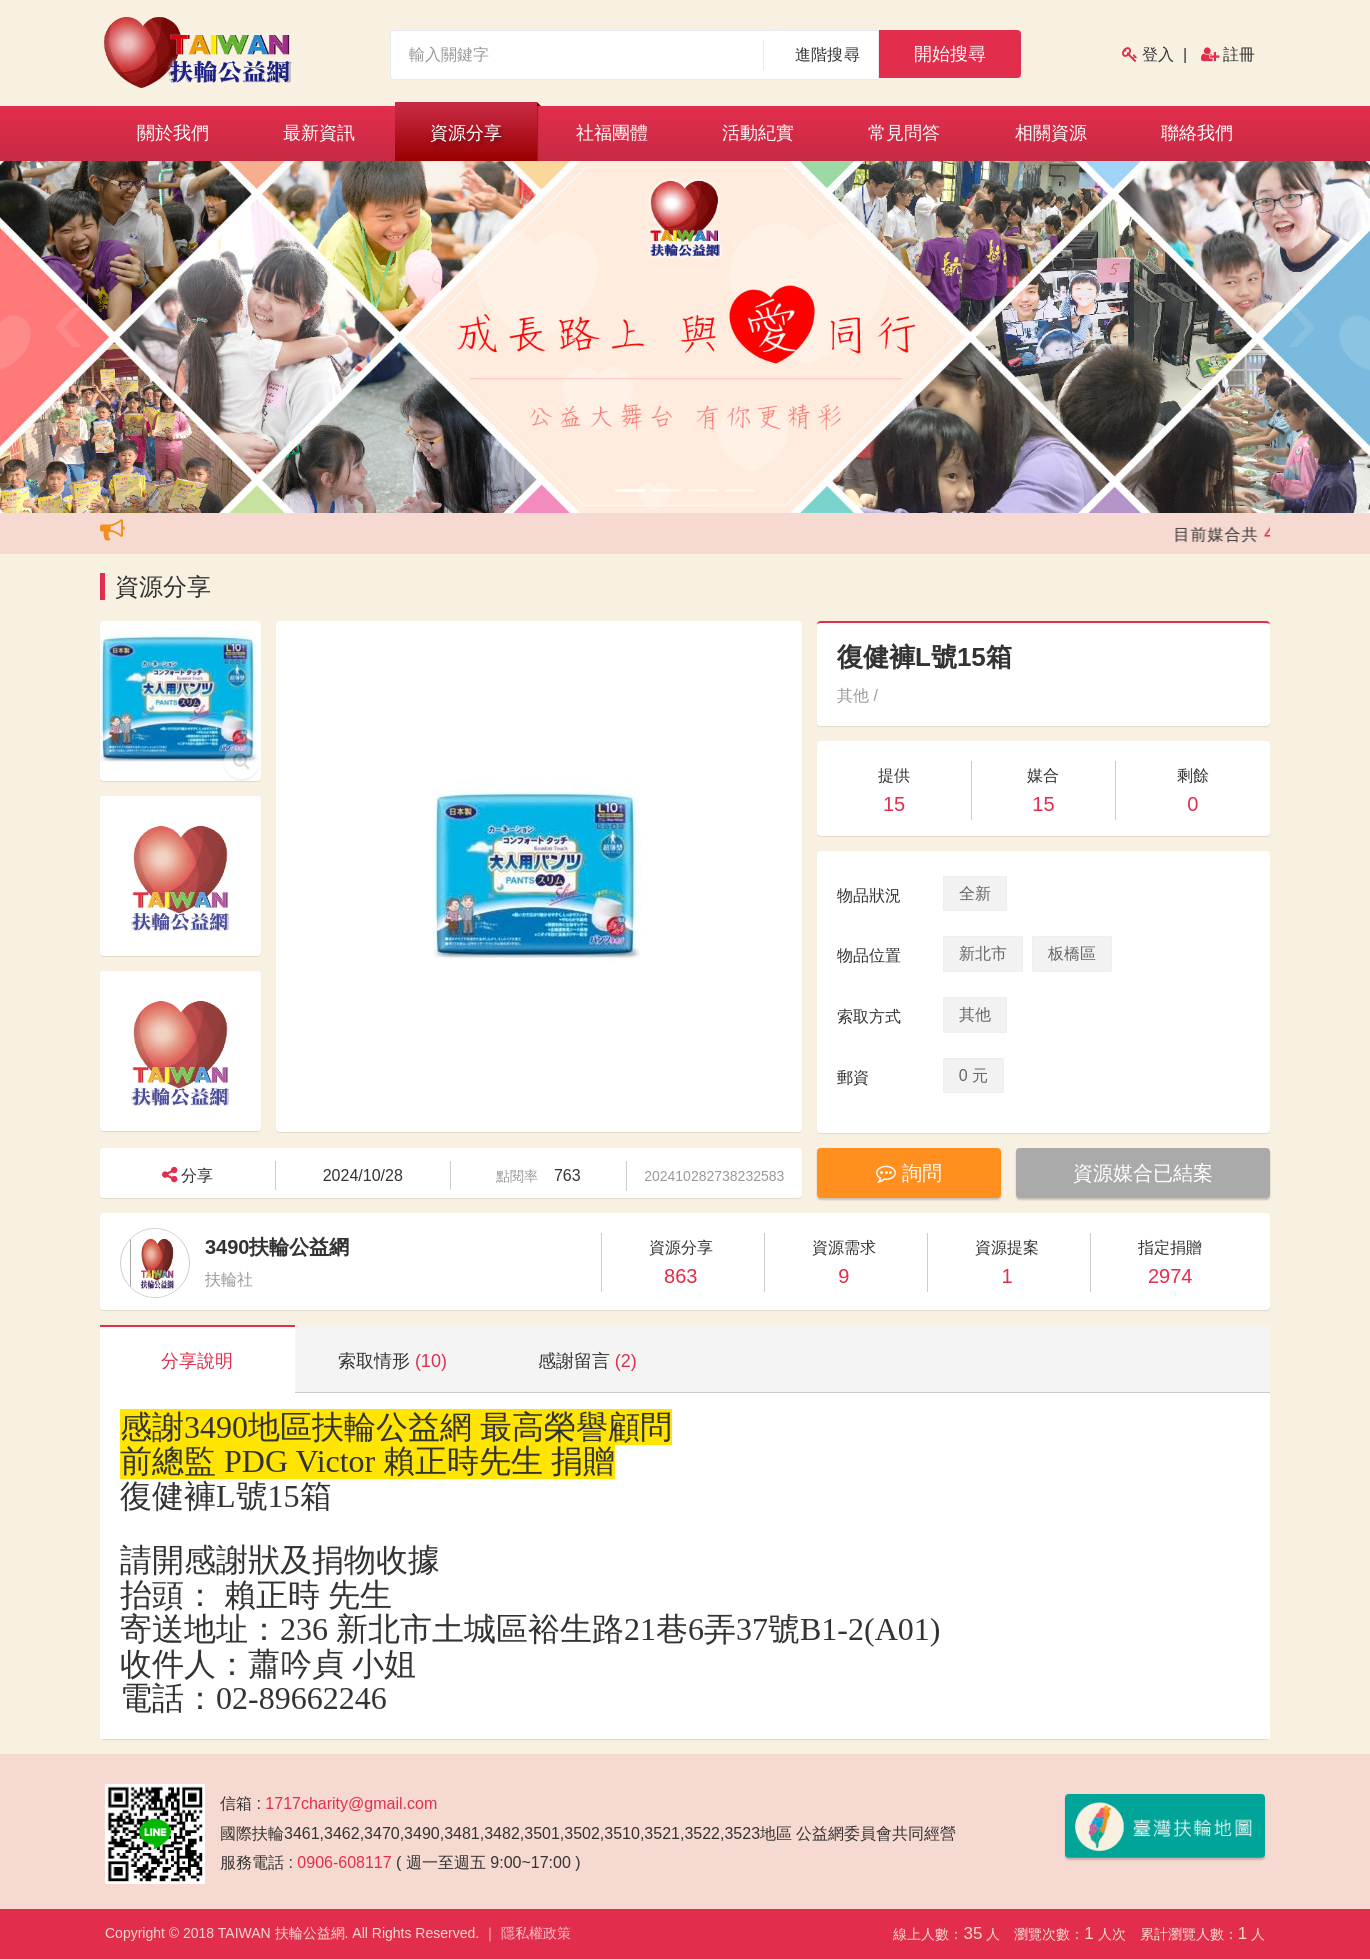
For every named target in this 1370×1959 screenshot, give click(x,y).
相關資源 (1051, 133)
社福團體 (612, 133)
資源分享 (466, 133)
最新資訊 (319, 133)
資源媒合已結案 (1143, 1173)
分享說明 (197, 1361)
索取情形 (392, 1361)
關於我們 (173, 133)
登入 (1158, 54)
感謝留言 (587, 1361)
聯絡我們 (1197, 133)
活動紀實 (758, 133)
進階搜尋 (827, 54)
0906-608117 (344, 1862)
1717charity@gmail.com (351, 1803)
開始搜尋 (950, 54)
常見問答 (904, 133)
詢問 (909, 1173)
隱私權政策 (536, 1933)
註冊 (1239, 54)
